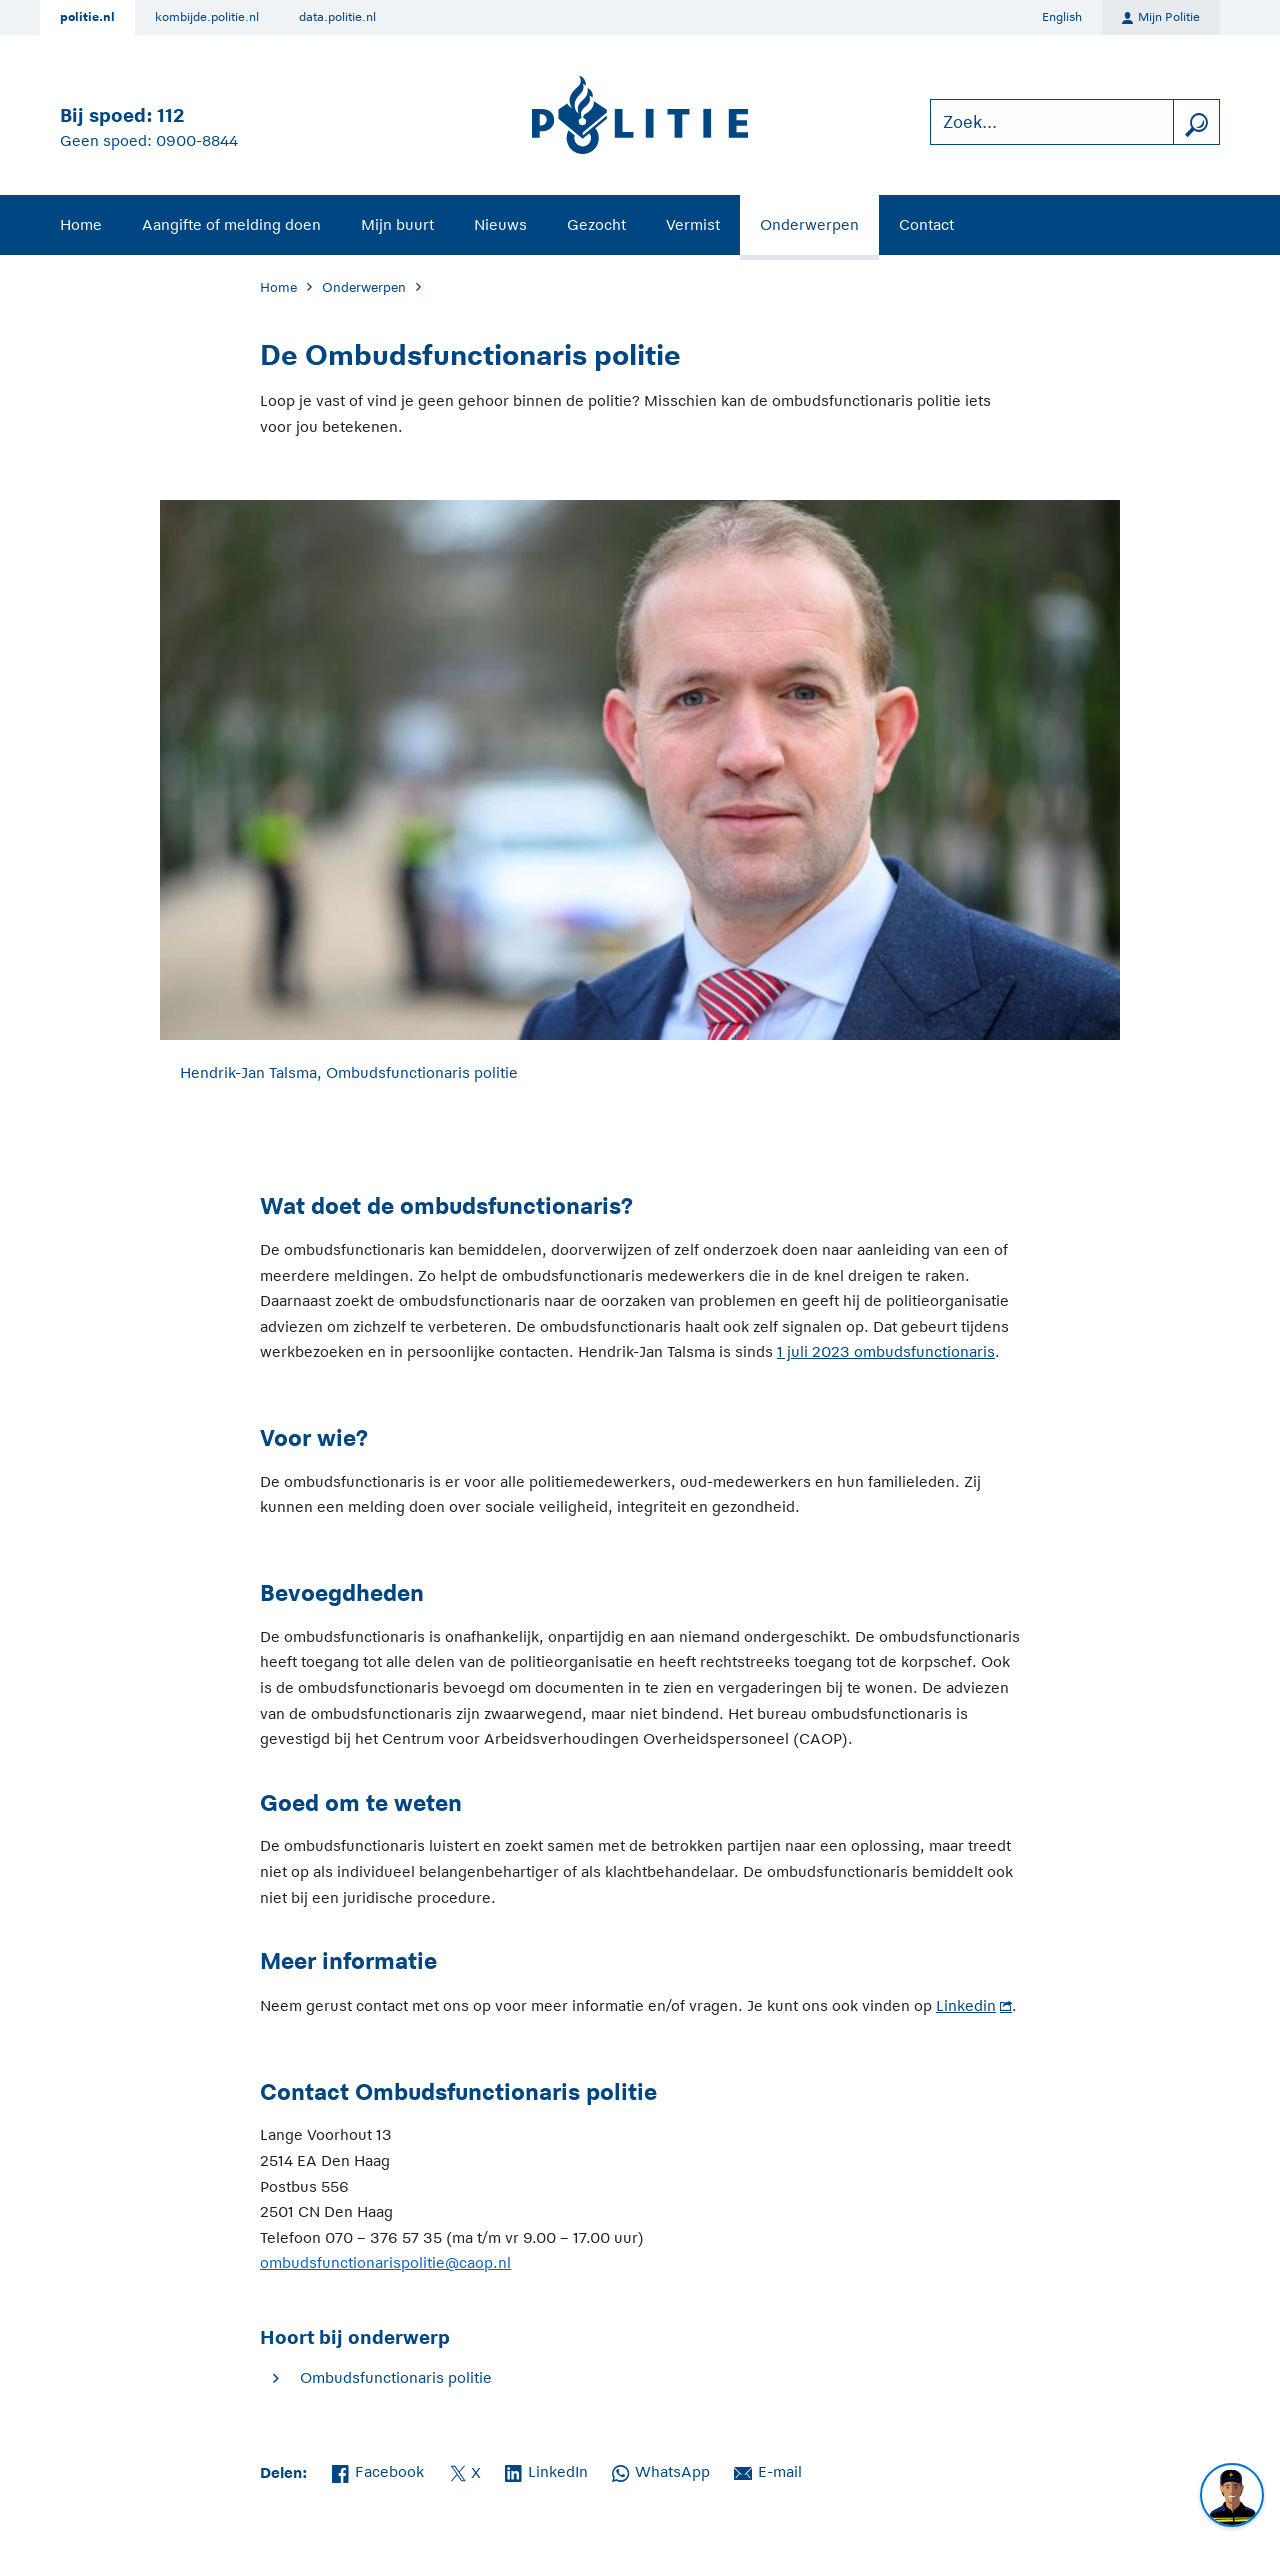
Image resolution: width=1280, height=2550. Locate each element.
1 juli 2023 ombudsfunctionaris (886, 1351)
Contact (926, 224)
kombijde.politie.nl (207, 17)
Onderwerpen (809, 224)
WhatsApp (661, 2470)
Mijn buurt (397, 224)
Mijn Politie (1161, 18)
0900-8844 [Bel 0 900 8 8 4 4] (197, 140)
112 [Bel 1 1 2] (170, 115)
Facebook (378, 2470)
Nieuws (500, 224)
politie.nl (87, 17)
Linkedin (966, 2005)
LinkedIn (546, 2470)
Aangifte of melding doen (231, 224)
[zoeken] (1196, 122)
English (1062, 17)
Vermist (693, 224)
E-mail (768, 2470)
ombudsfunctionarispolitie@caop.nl (385, 2262)
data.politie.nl (337, 17)
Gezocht (596, 224)
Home (81, 224)
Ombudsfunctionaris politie (396, 2377)
